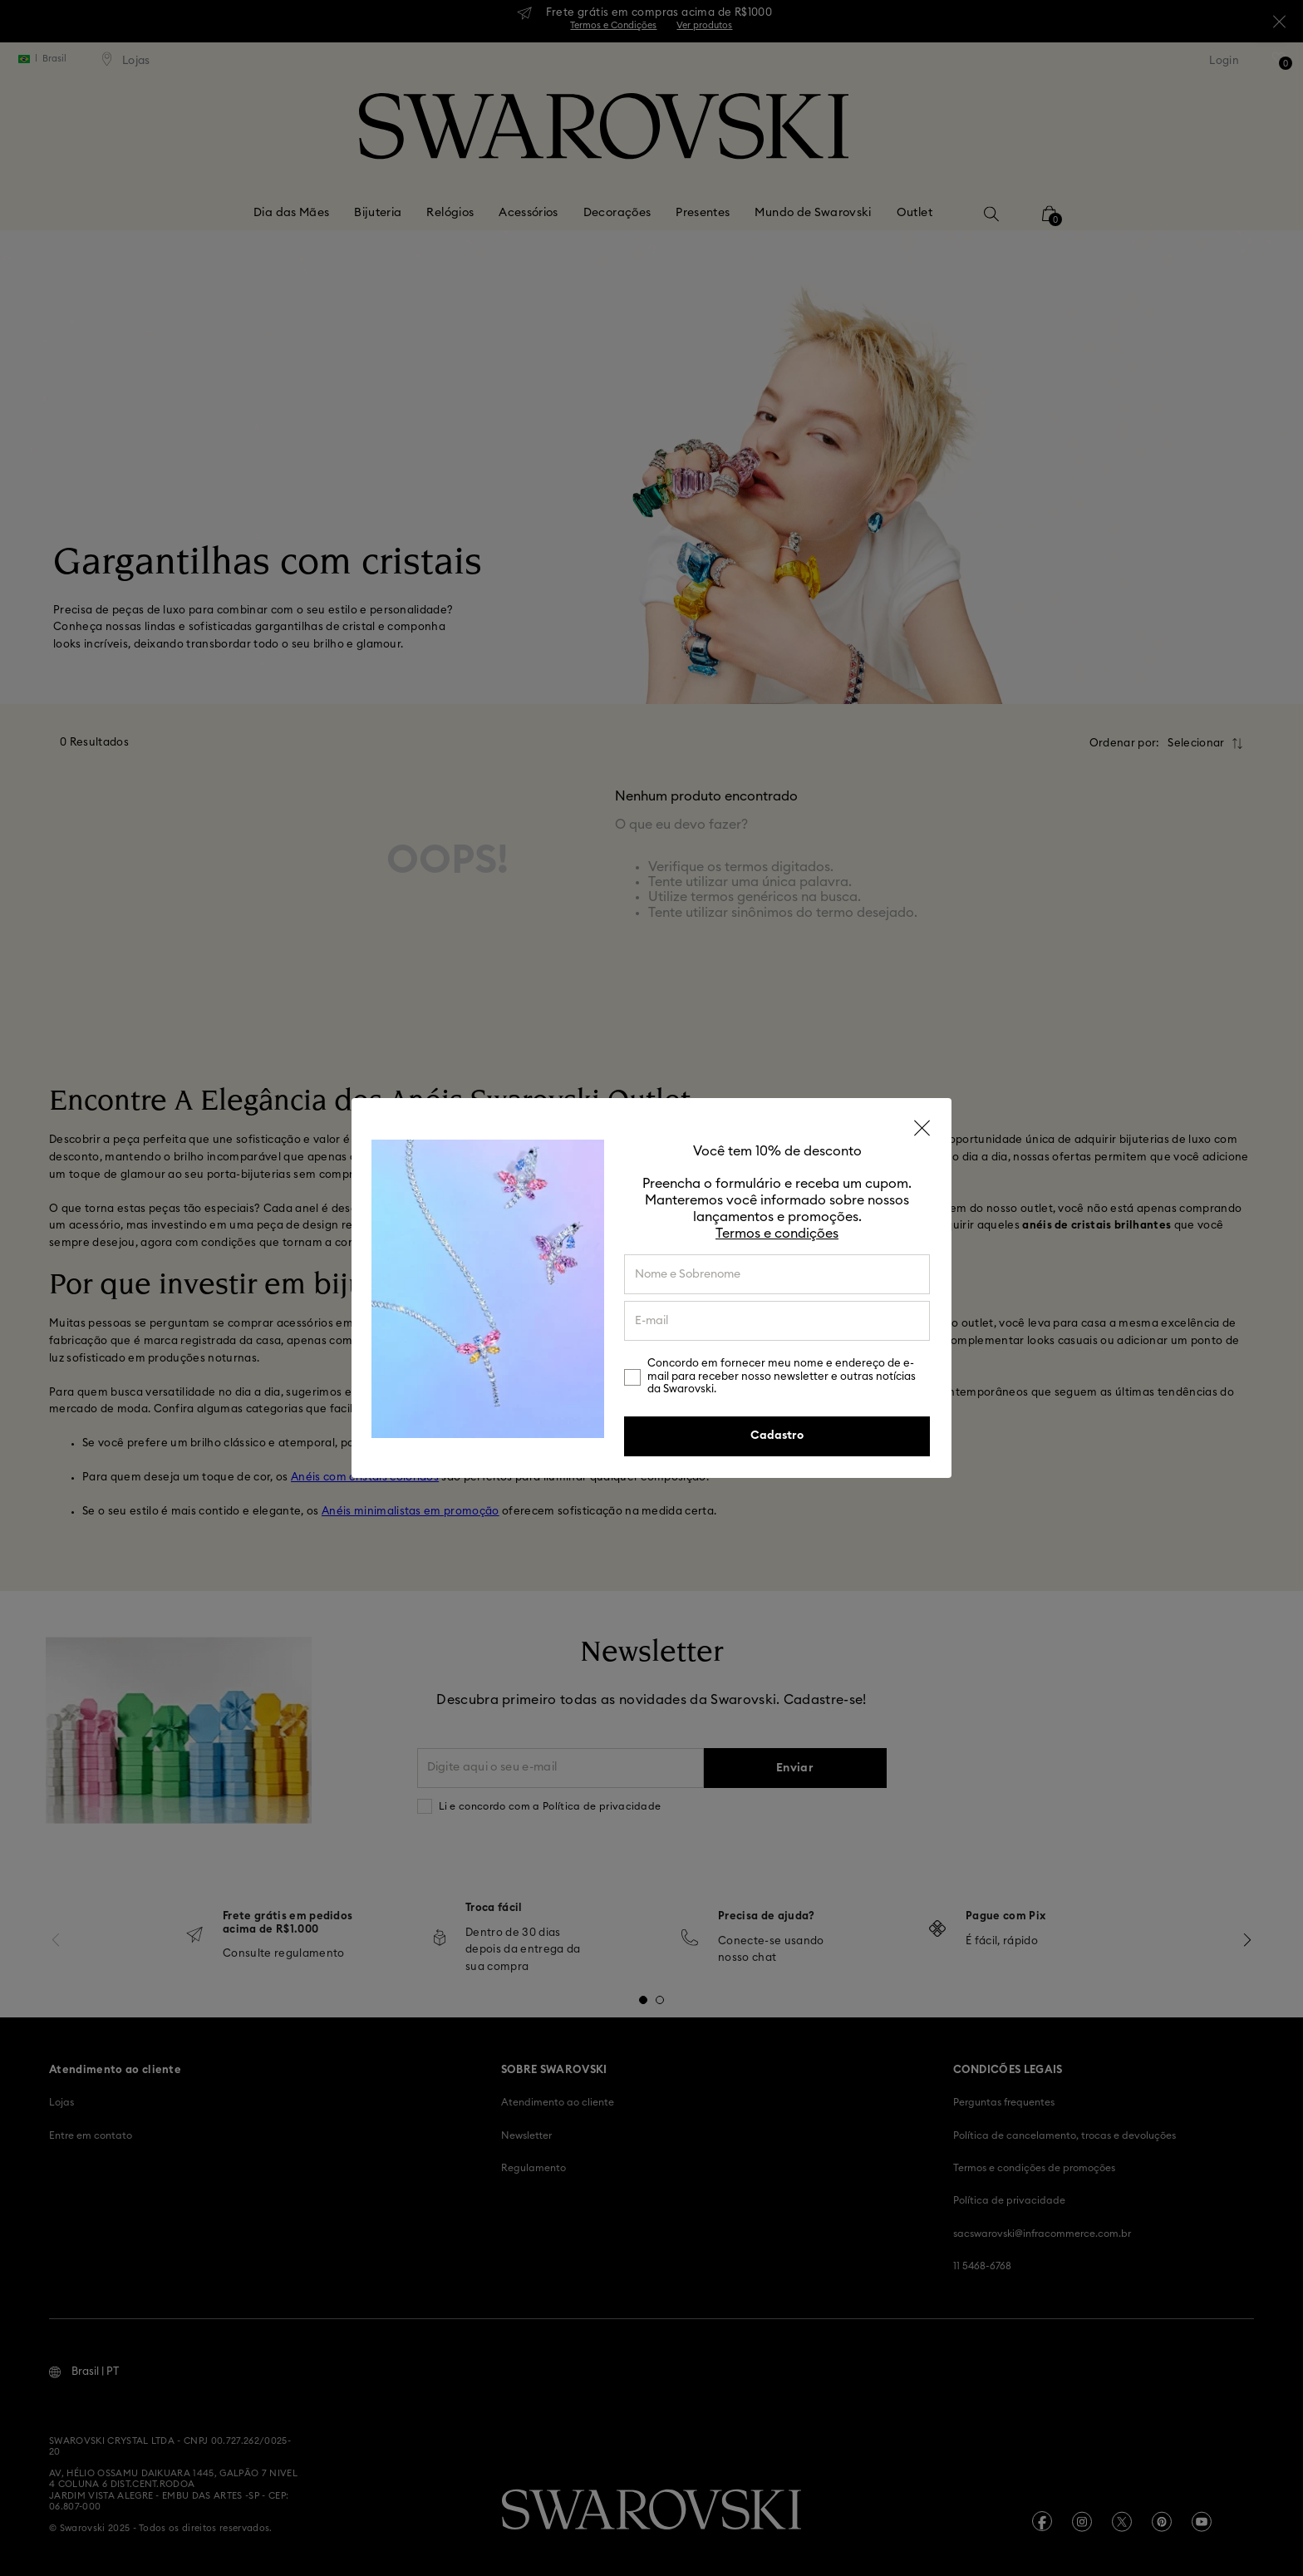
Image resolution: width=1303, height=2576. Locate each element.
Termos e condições (776, 1233)
